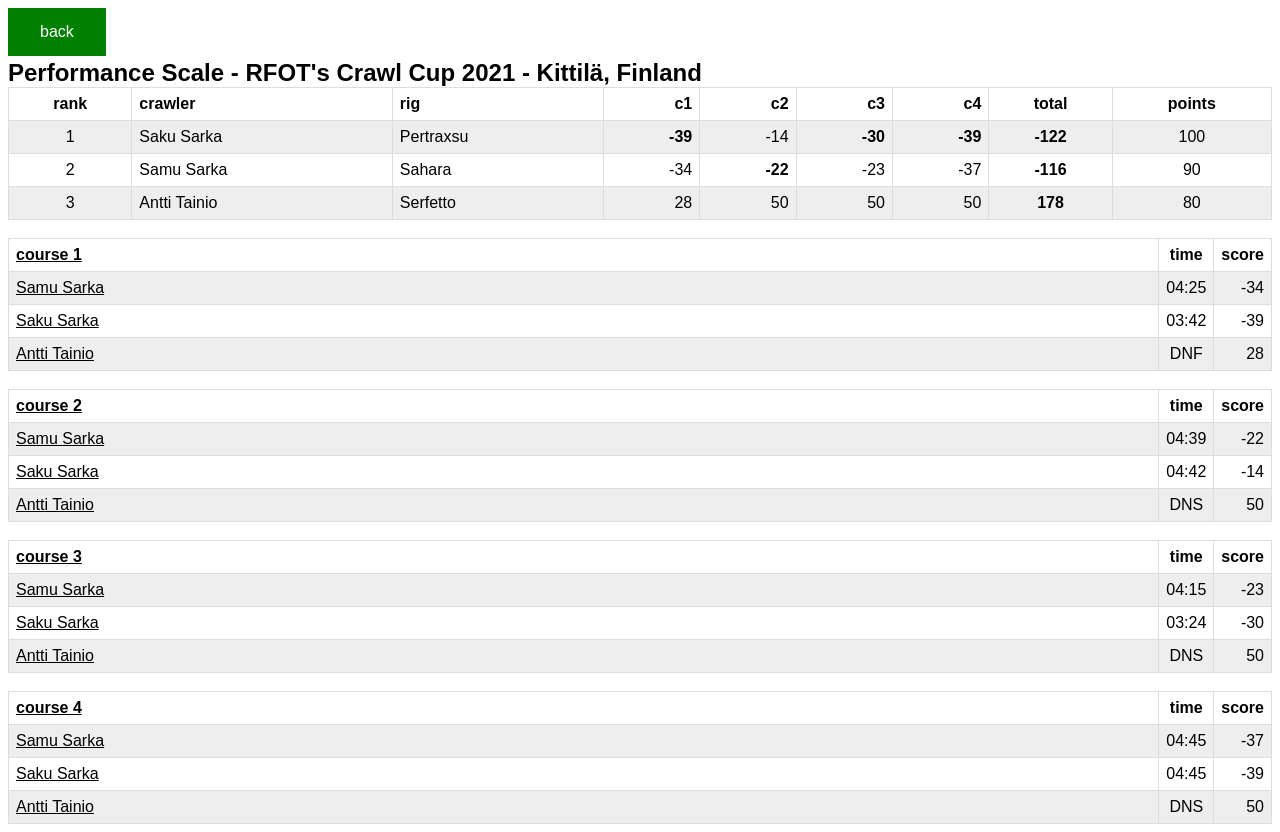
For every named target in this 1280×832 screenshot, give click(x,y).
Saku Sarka (57, 320)
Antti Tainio (55, 353)
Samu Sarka (60, 287)
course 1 (49, 254)
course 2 (49, 405)
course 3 (49, 556)
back (57, 31)
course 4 (49, 707)
